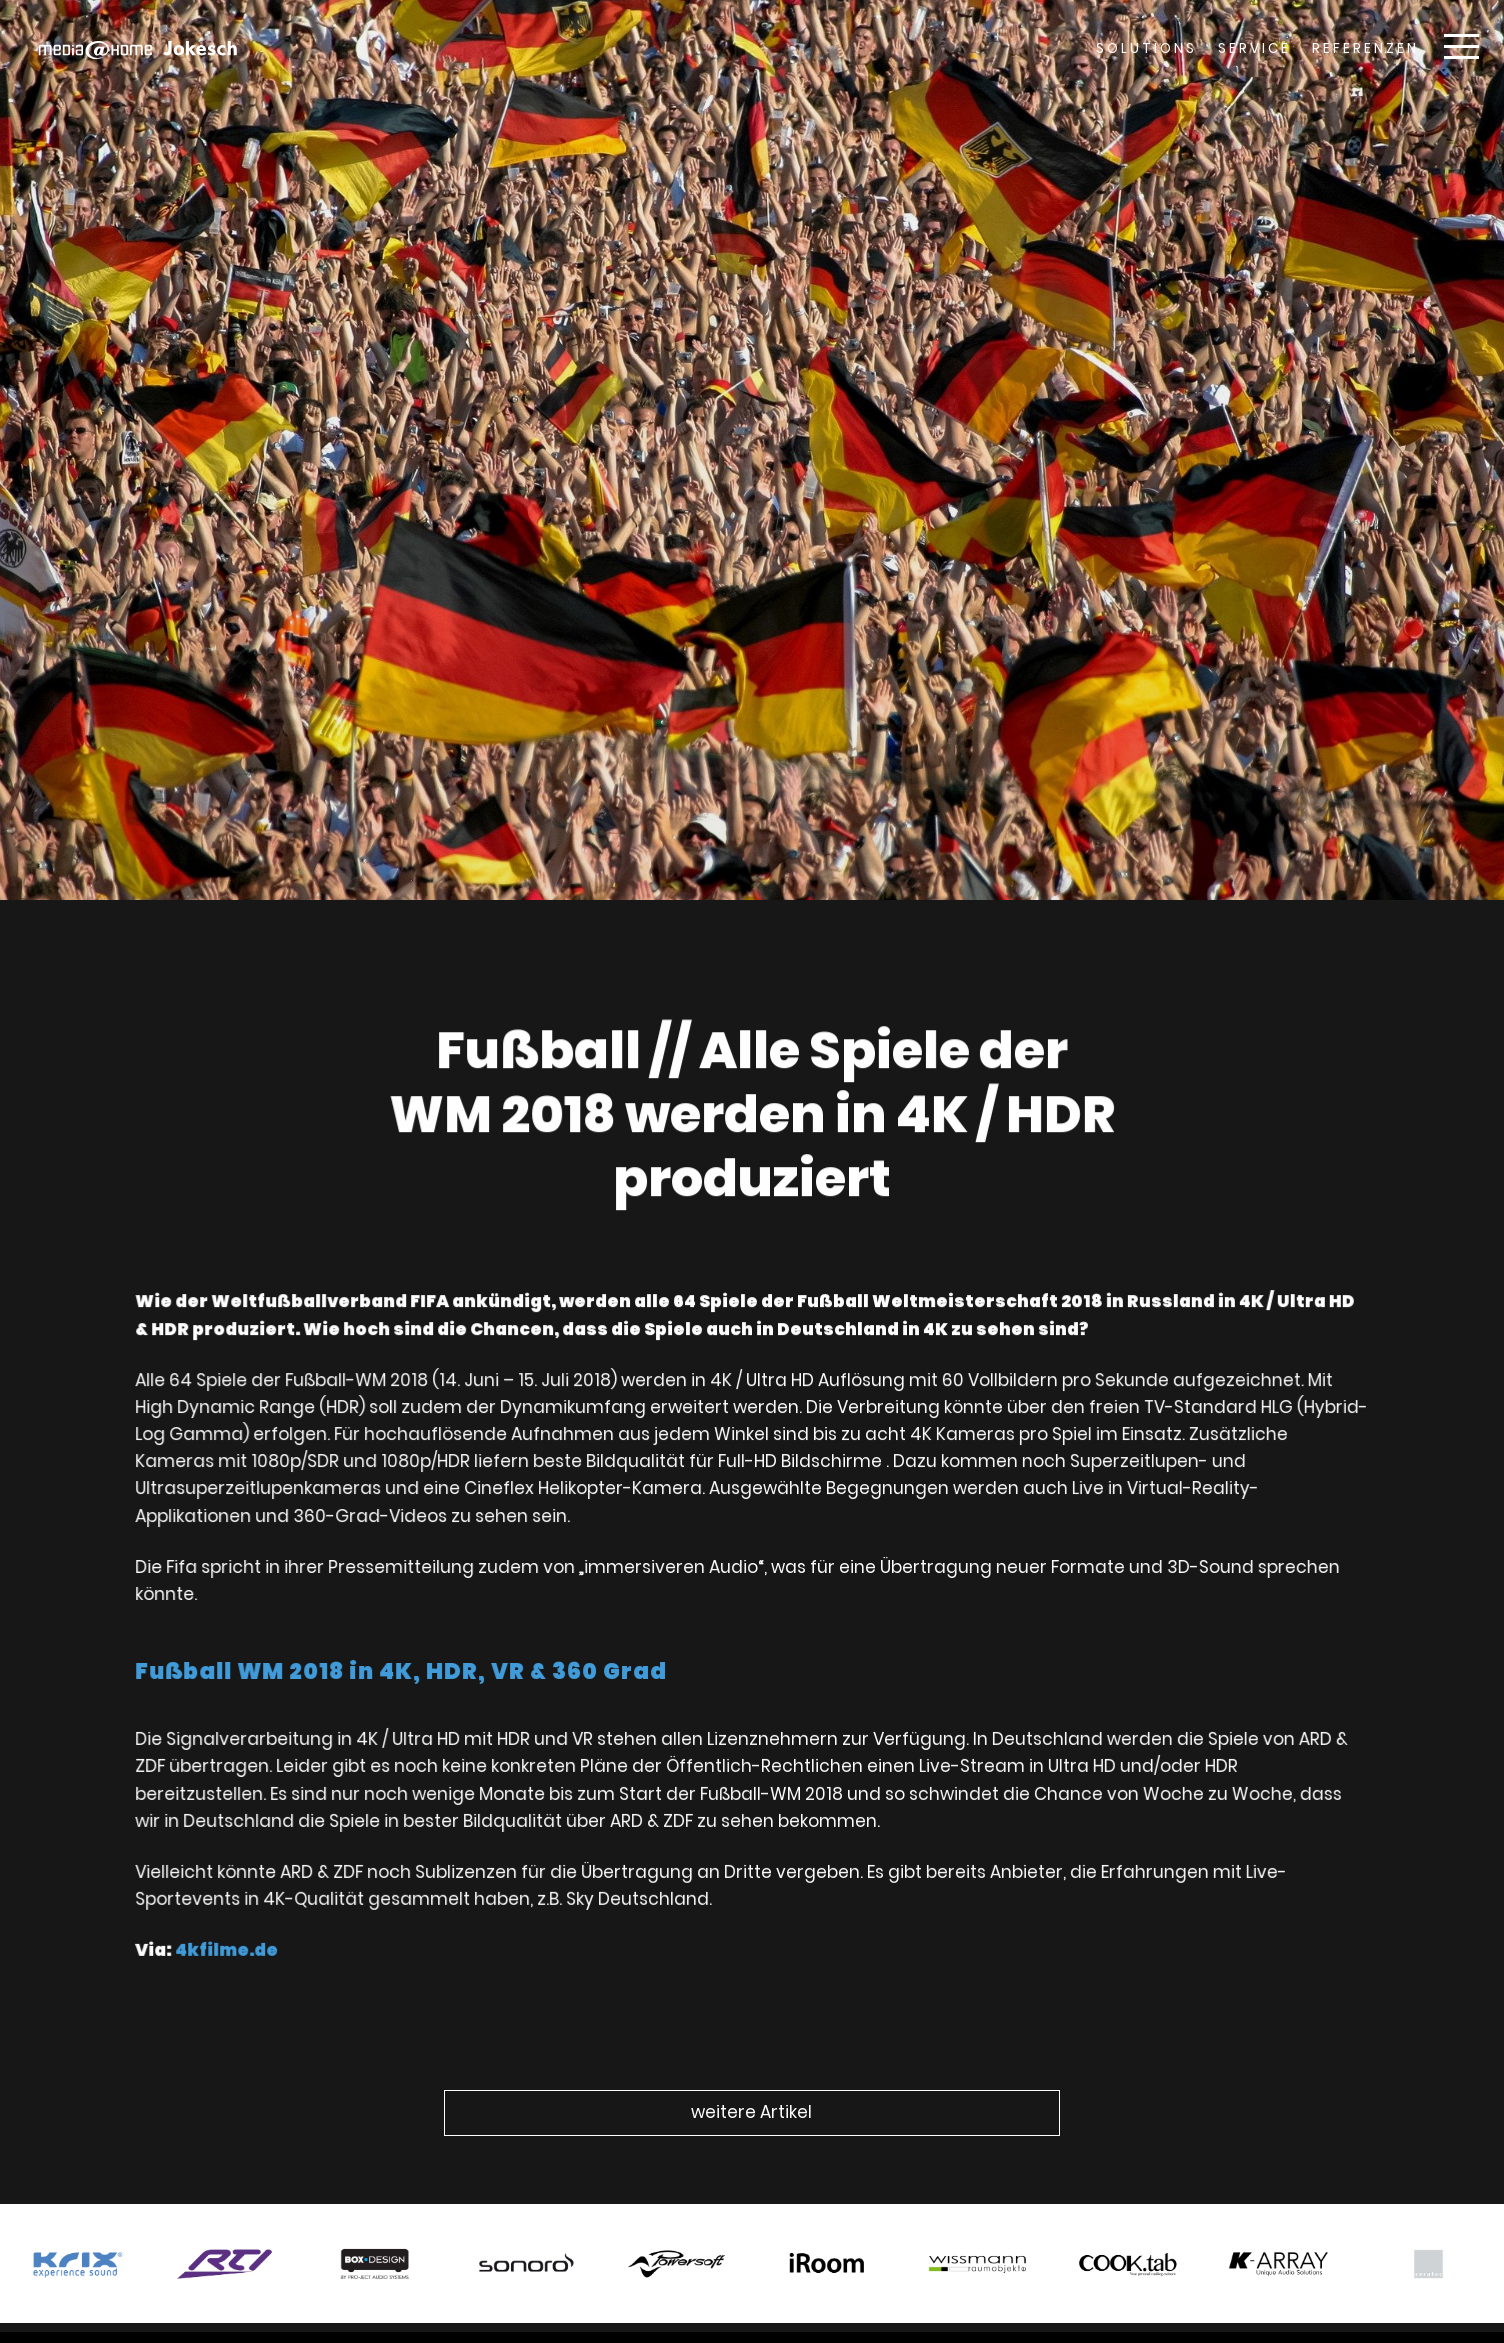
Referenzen (1365, 48)
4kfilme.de (243, 1937)
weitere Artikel (751, 2112)
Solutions (1146, 48)
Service (1254, 48)
